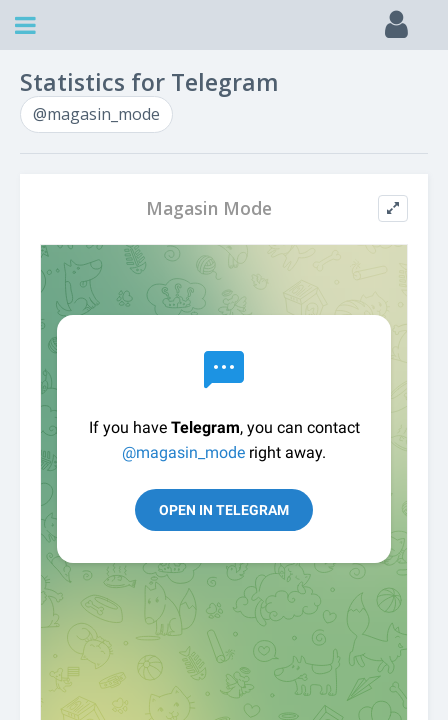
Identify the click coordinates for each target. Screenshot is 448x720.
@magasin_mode (96, 114)
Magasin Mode (209, 208)
